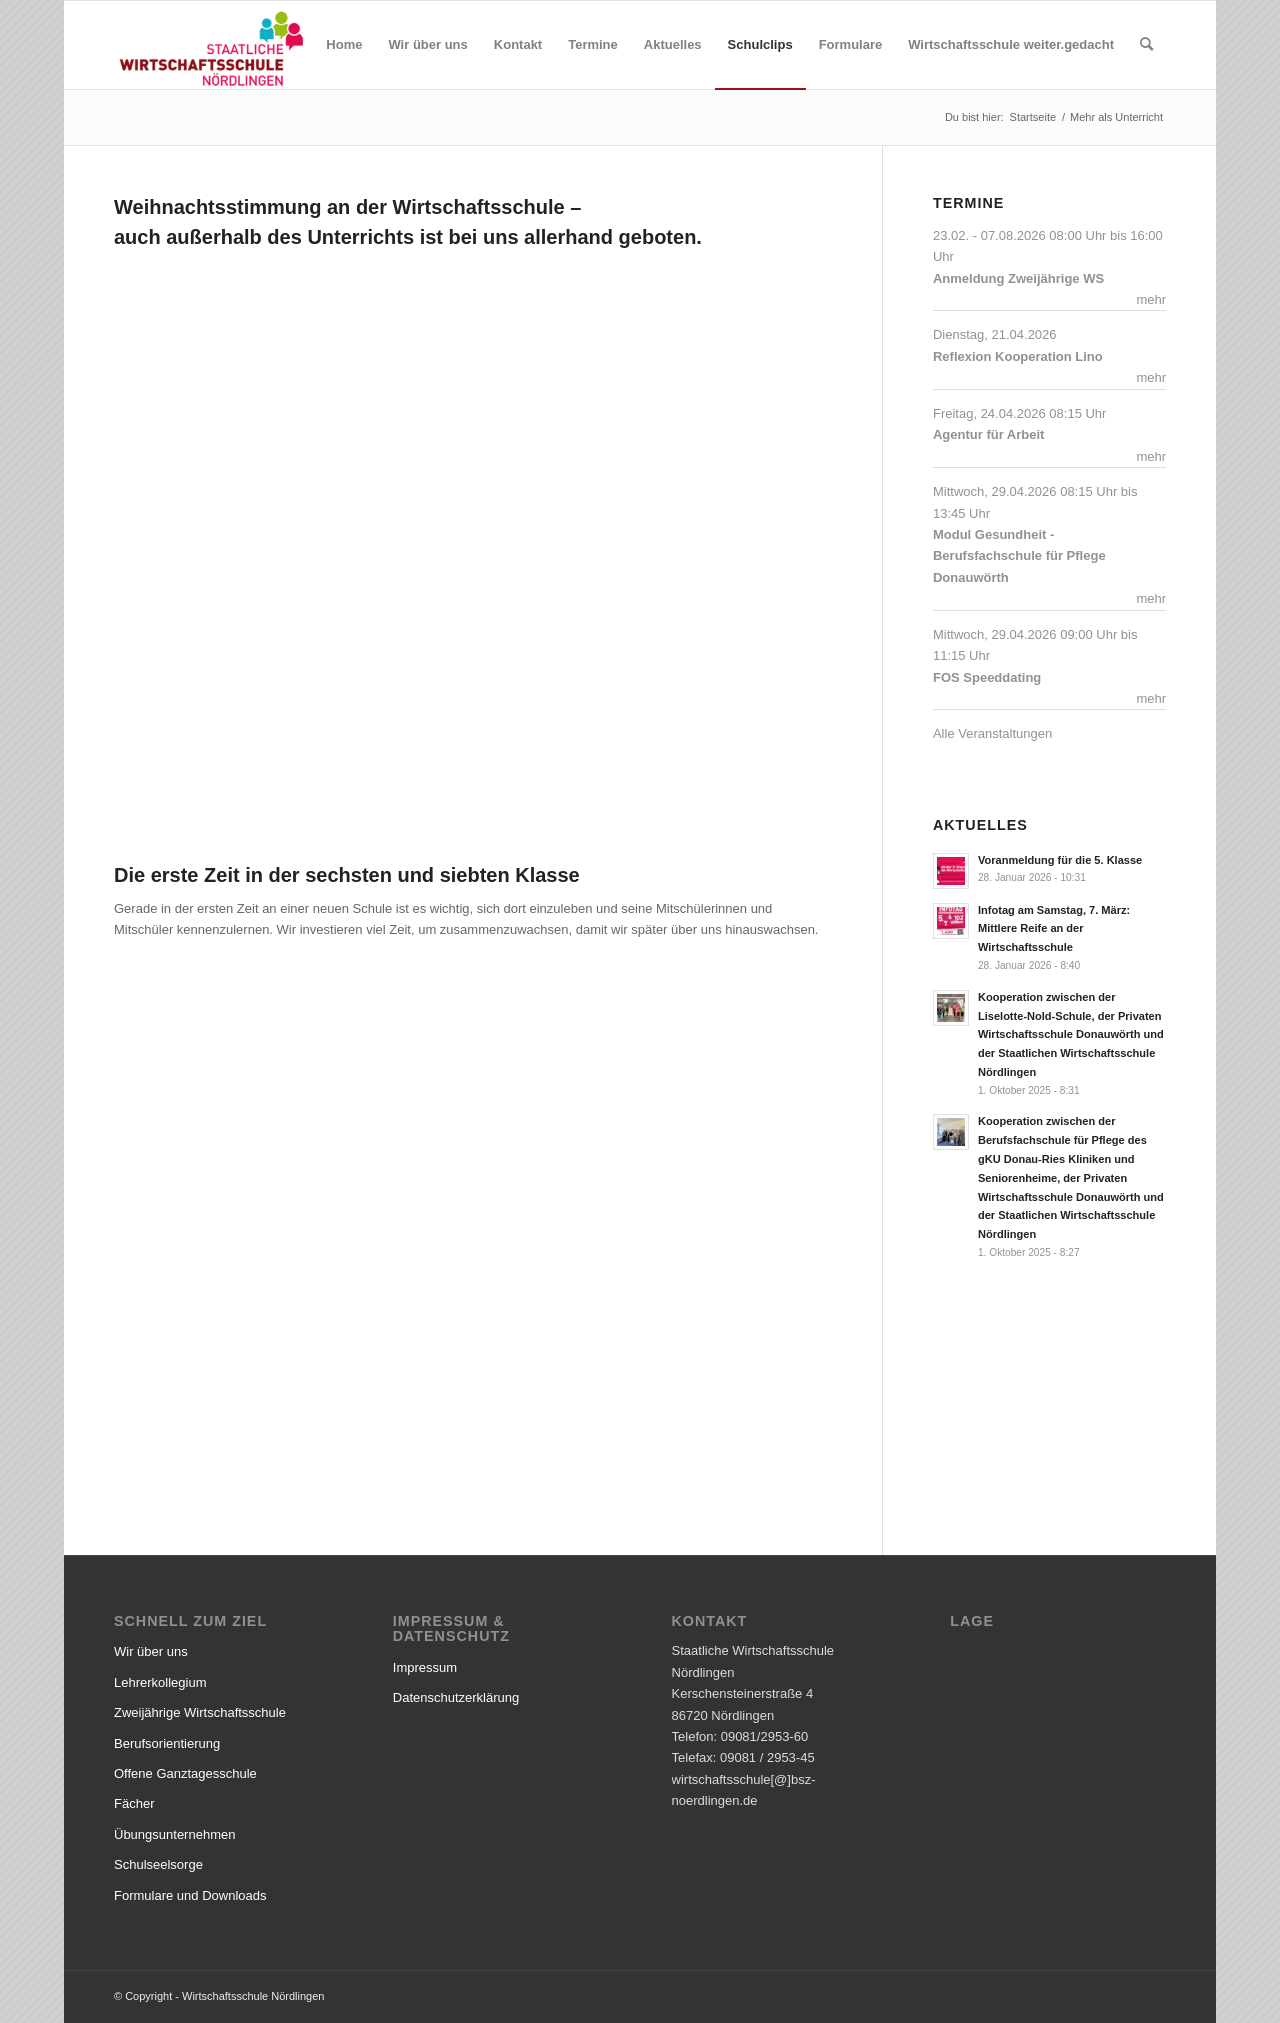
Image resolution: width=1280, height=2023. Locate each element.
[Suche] (1146, 45)
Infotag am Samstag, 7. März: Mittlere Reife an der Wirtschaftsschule (1054, 929)
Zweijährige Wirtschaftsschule (200, 1712)
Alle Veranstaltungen (992, 733)
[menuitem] (344, 45)
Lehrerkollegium (160, 1682)
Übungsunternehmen (174, 1834)
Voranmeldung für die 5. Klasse (1060, 860)
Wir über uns (151, 1651)
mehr (1151, 299)
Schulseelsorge (158, 1864)
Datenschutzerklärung (456, 1697)
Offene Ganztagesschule (185, 1773)
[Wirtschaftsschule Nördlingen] (212, 45)
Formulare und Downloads (190, 1895)
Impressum (425, 1667)
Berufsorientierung (167, 1743)
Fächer (134, 1803)
